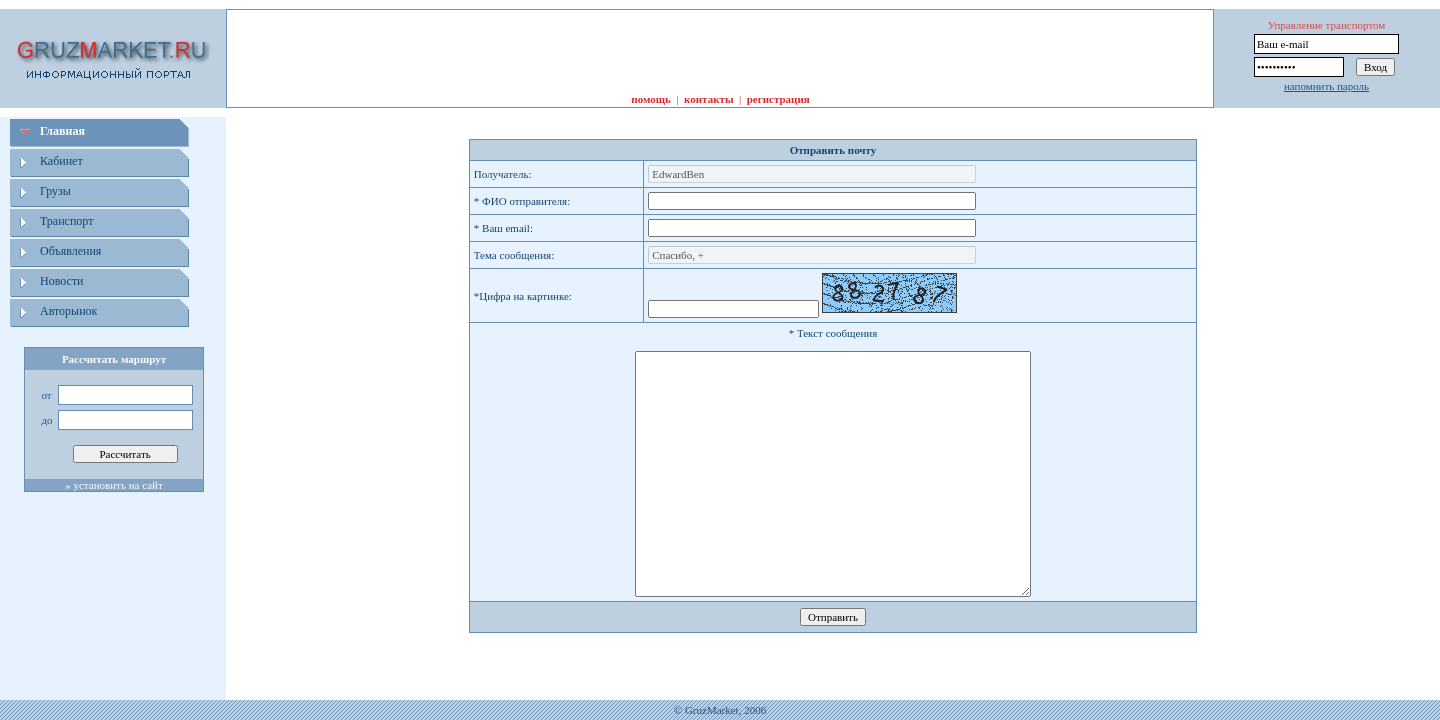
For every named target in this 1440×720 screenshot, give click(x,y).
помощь (651, 99)
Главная (62, 131)
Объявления (70, 251)
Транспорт (66, 221)
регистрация (778, 99)
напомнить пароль (1326, 86)
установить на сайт (117, 485)
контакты (708, 99)
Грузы (55, 191)
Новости (62, 281)
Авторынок (68, 311)
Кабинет (61, 161)
